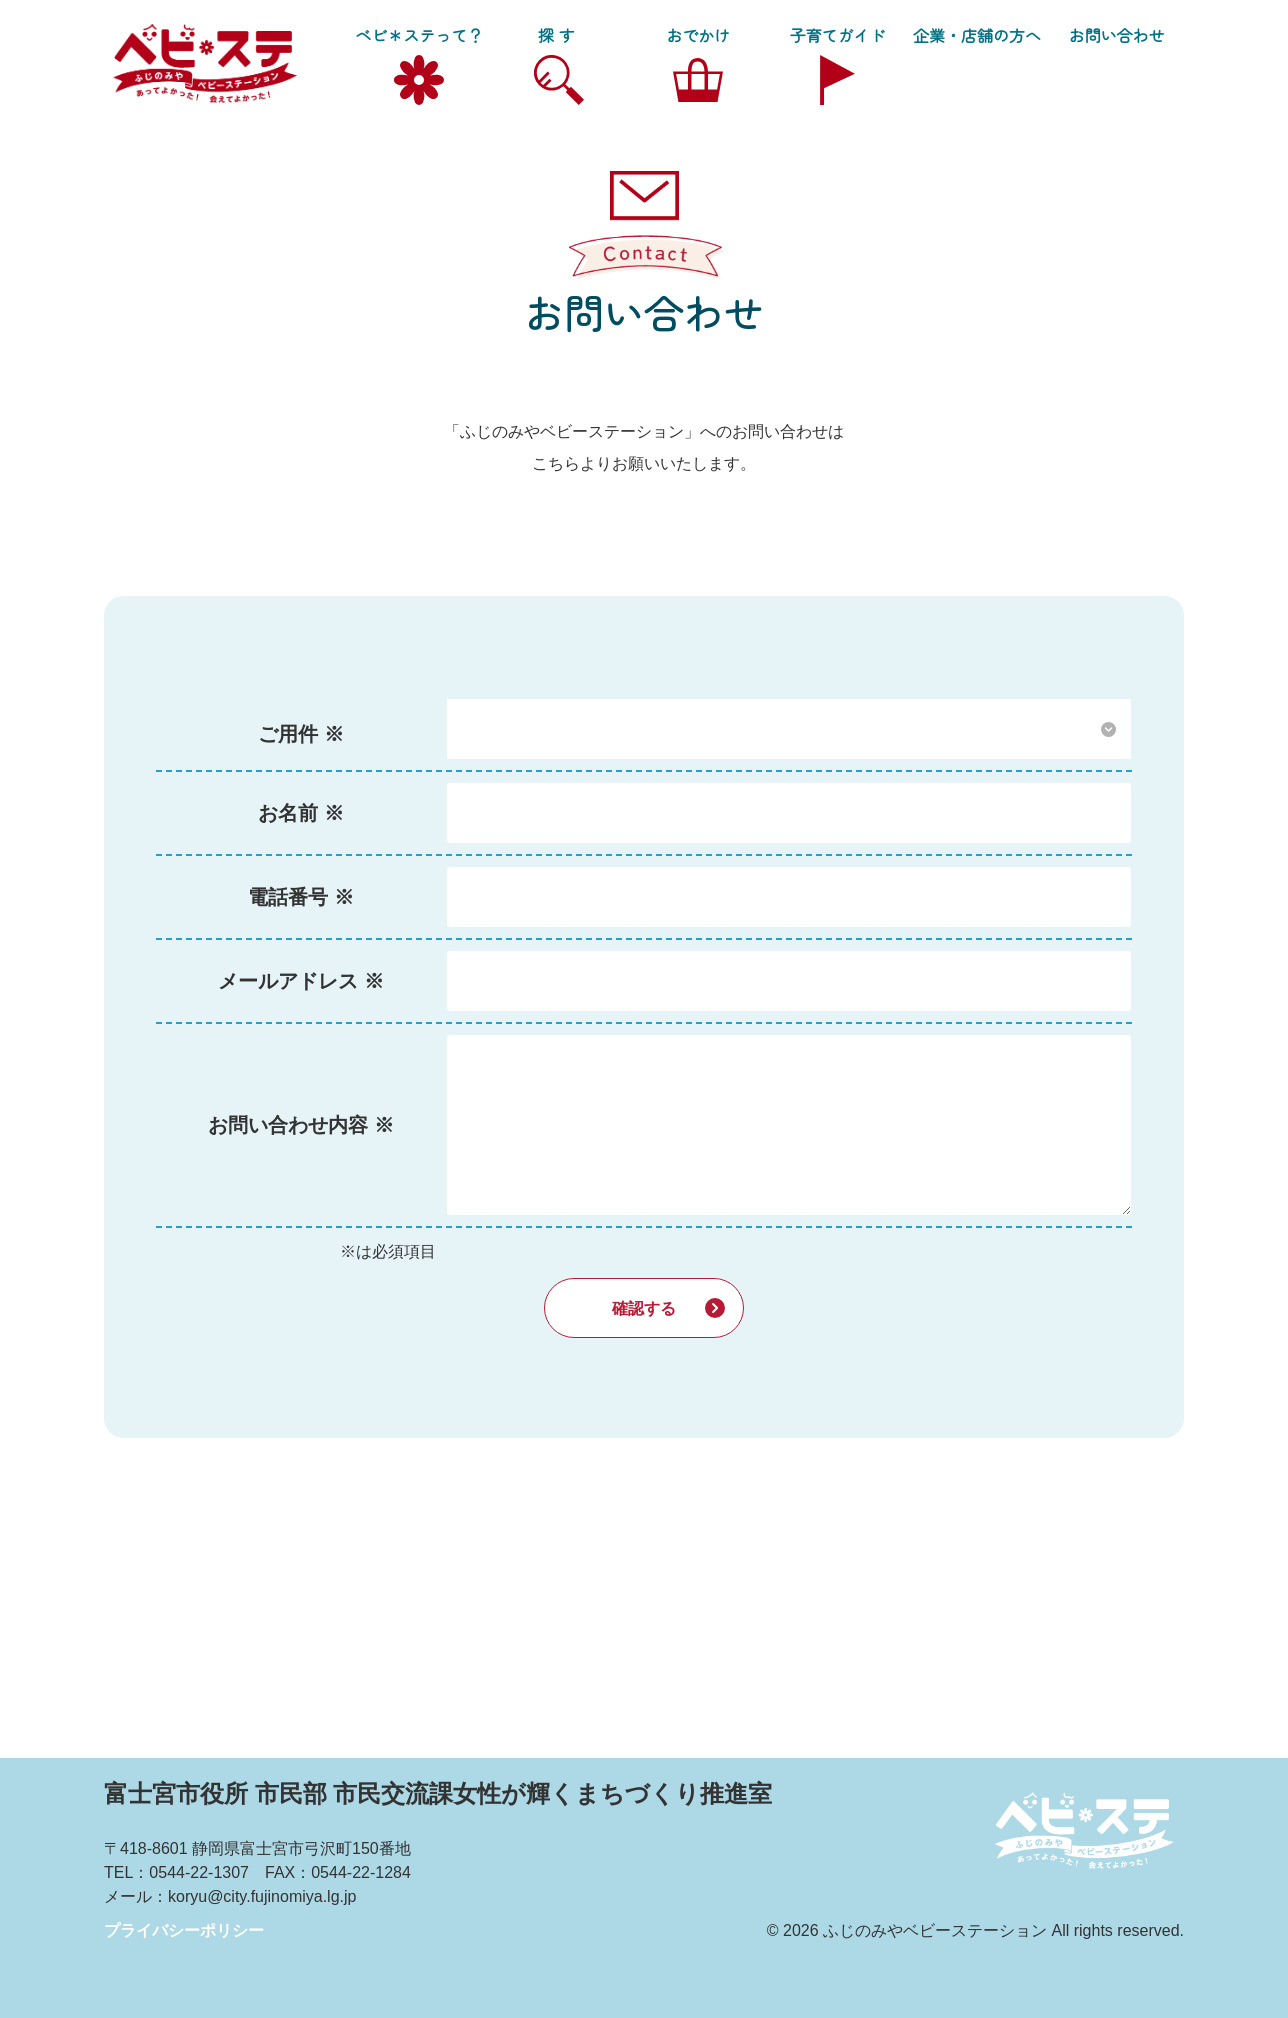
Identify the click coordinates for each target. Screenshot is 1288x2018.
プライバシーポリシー (184, 1930)
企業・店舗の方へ (977, 35)
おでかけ (698, 35)
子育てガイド (838, 35)
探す (559, 35)
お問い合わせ (1116, 35)
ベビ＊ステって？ (419, 35)
